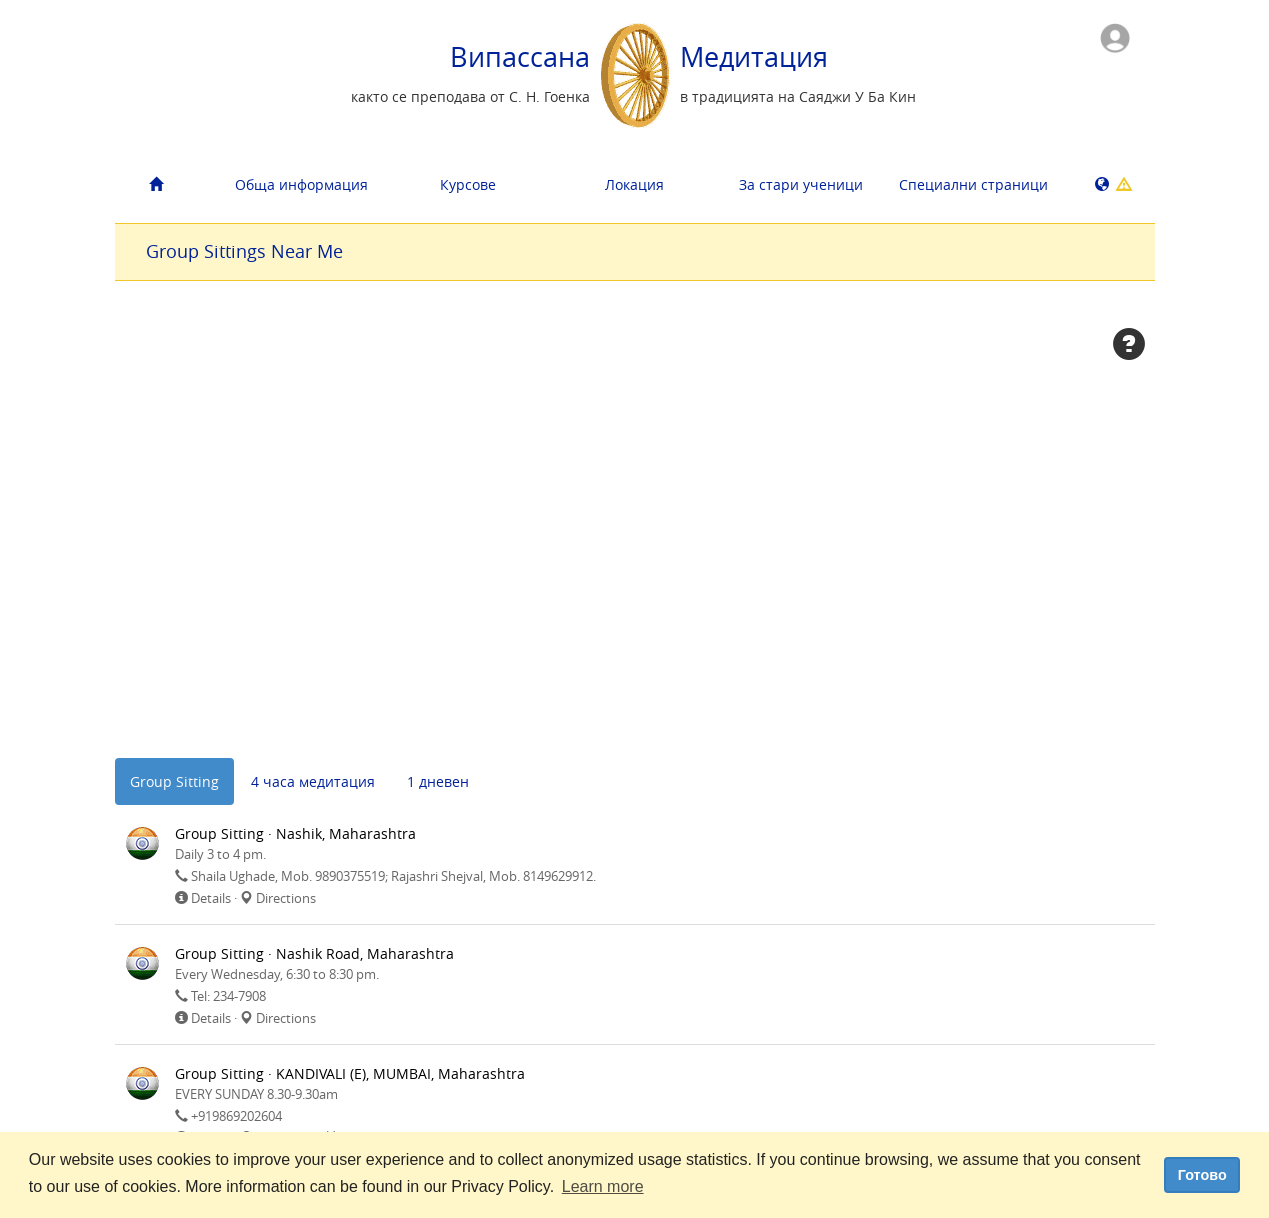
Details (211, 898)
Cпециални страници (973, 184)
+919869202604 (236, 1116)
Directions (286, 898)
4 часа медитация (313, 781)
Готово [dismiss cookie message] (1202, 1175)
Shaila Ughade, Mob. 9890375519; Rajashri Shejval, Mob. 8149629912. (393, 876)
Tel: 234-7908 (228, 996)
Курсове (468, 184)
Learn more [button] (603, 1186)
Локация (634, 184)
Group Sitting (174, 781)
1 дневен (438, 781)
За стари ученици (801, 184)
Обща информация (301, 184)
